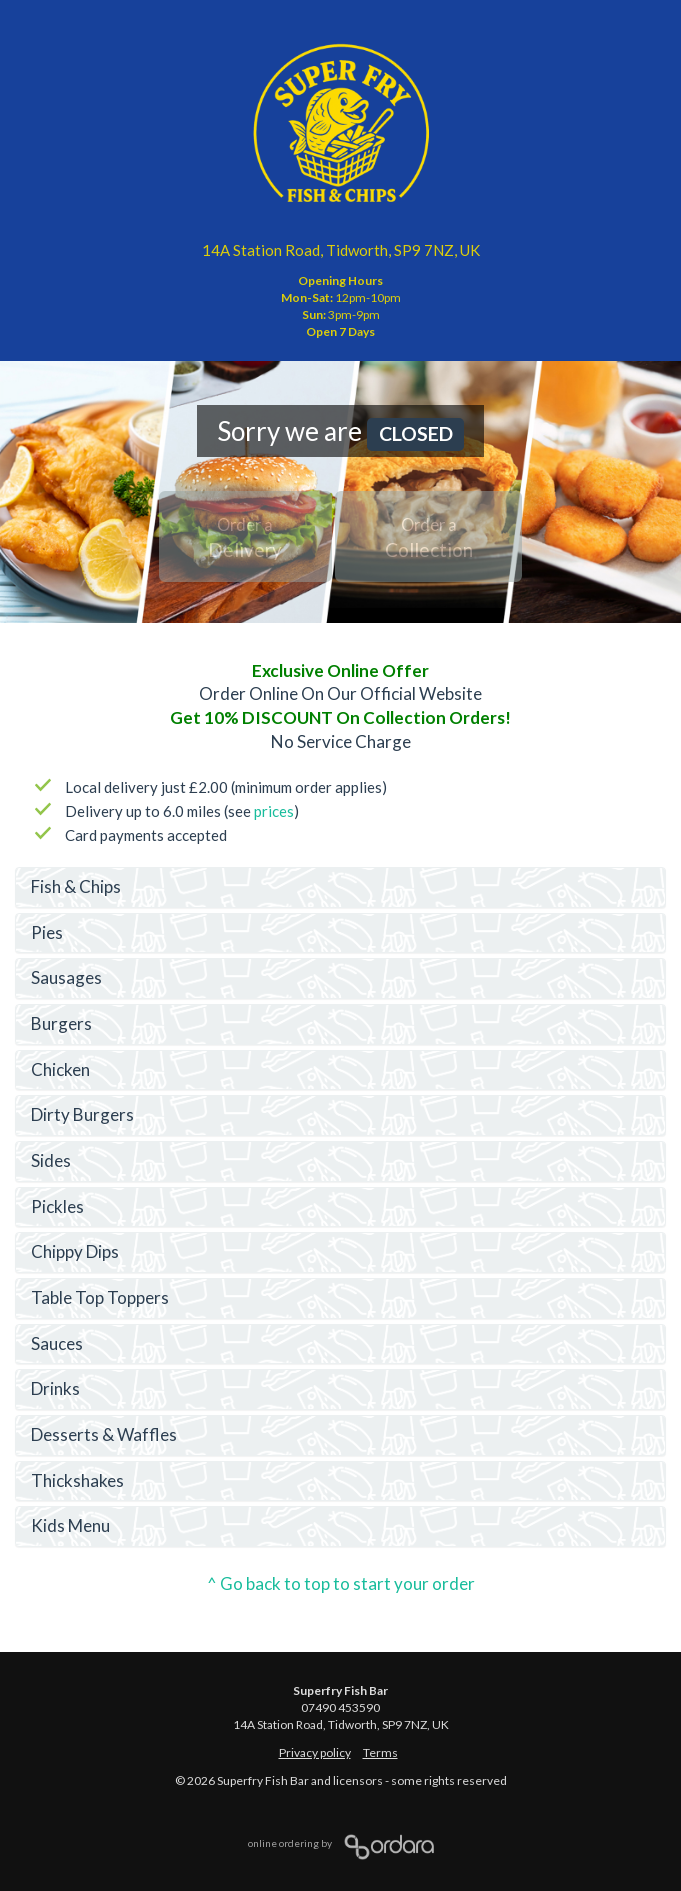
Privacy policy (315, 1752)
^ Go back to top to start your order (341, 1583)
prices (274, 811)
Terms (380, 1752)
